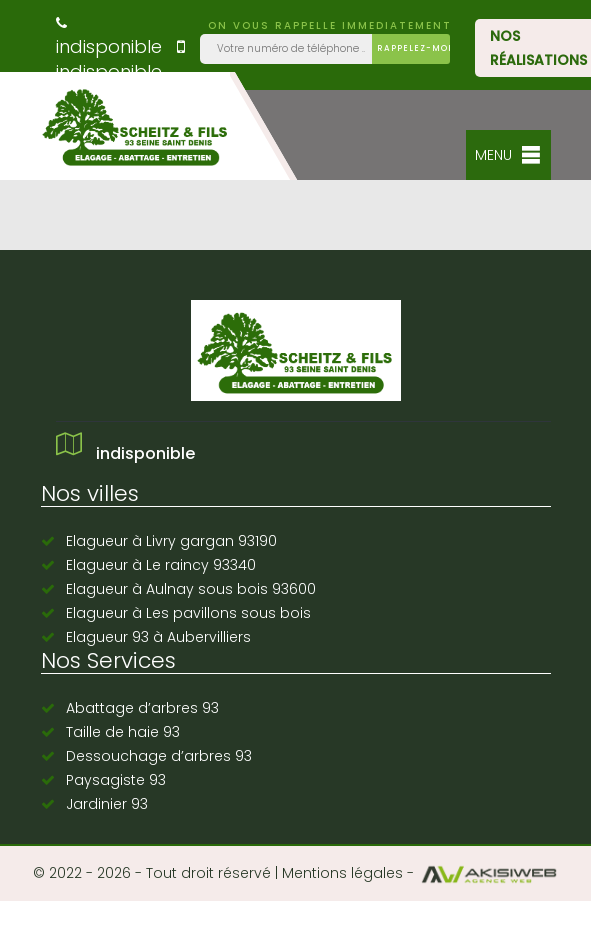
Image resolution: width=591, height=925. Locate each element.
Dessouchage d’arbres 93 (159, 756)
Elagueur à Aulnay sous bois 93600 (191, 589)
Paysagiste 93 (116, 780)
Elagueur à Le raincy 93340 (161, 565)
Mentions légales (342, 873)
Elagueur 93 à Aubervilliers (158, 637)
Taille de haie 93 (123, 732)
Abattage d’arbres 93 (142, 708)
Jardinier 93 (107, 804)
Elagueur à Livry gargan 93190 (171, 541)
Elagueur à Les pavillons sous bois (188, 613)
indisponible (109, 37)
